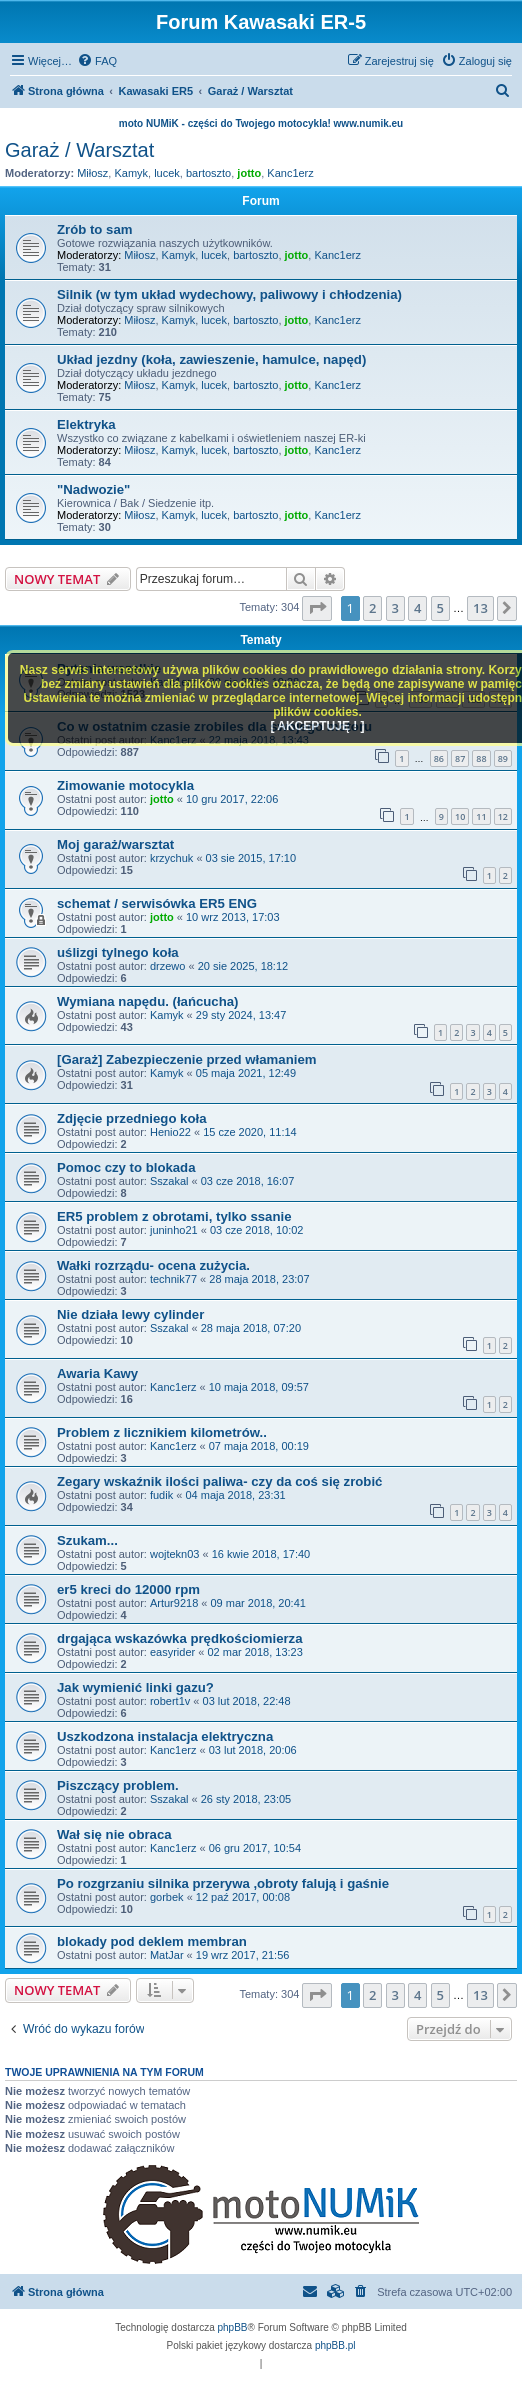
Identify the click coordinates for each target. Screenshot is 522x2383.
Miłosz (92, 173)
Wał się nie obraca (114, 1834)
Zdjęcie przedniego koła (132, 1118)
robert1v (170, 1701)
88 (481, 758)
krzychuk (171, 858)
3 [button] (395, 608)
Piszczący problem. (118, 1785)
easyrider (172, 1652)
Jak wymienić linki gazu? (135, 1687)
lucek (167, 173)
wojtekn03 (175, 1554)
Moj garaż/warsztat (115, 844)
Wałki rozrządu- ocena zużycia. (153, 1265)
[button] (317, 608)
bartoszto (208, 173)
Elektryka (86, 424)
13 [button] (480, 608)
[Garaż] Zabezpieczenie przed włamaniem (186, 1059)
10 (460, 816)
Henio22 (170, 1132)
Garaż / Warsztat (79, 150)
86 (439, 758)
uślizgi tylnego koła (118, 952)
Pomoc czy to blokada (126, 1167)
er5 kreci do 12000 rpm (128, 1589)
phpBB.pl (335, 2345)
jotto (249, 173)
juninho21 (174, 1230)
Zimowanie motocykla (125, 785)
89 (503, 758)
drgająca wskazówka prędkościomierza (180, 1638)
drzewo (167, 966)
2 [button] (372, 608)
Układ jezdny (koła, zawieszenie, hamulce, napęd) (211, 359)
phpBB (233, 2327)
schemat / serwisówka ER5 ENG (157, 903)
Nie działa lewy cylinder (130, 1314)
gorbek (167, 1897)
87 (460, 758)
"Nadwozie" (93, 489)
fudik (161, 1495)
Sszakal (169, 1181)
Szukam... (87, 1540)
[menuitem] (97, 61)
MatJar (167, 1955)
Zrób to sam (94, 229)
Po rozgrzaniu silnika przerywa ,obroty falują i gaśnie (223, 1883)
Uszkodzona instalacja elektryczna (165, 1736)
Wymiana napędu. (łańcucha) (148, 1001)
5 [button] (440, 608)
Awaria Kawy (97, 1373)
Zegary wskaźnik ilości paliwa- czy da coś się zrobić (219, 1481)
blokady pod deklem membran (152, 1941)
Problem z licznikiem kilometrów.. (162, 1432)
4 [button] (417, 608)
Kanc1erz (290, 173)
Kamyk (131, 173)
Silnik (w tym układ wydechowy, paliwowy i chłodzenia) (229, 294)
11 (481, 816)
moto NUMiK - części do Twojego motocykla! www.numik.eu (261, 123)
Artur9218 (174, 1603)
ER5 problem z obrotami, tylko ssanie (174, 1216)
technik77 (173, 1279)
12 (503, 816)
